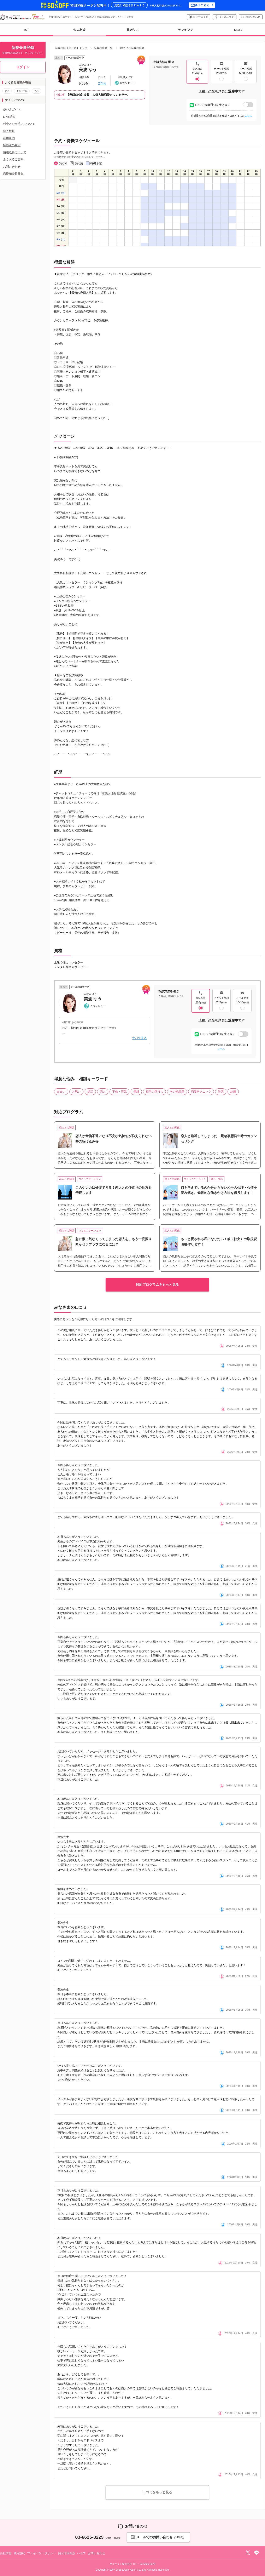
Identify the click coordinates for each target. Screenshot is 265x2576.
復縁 (136, 1091)
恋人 (103, 1091)
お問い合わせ (252, 17)
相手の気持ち (154, 1091)
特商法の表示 (11, 145)
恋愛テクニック (201, 1091)
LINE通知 (9, 116)
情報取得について (14, 152)
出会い (61, 1091)
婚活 (90, 1091)
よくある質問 (226, 17)
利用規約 (9, 138)
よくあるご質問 (13, 159)
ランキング (185, 30)
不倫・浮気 (119, 1091)
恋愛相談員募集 (13, 173)
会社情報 (5, 2553)
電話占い (132, 30)
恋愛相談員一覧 (103, 48)
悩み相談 (79, 32)
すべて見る (139, 1038)
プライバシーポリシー (41, 2553)
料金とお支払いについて (19, 123)
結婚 (233, 1091)
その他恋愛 (177, 1091)
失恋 (221, 1091)
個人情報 (9, 131)
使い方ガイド (200, 17)
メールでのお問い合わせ (158, 2537)
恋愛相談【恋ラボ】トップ (71, 48)
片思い (76, 1091)
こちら (248, 115)
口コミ (238, 30)
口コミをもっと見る (157, 2492)
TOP (26, 30)
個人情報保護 (66, 2553)
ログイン (22, 67)
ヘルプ (81, 2553)
